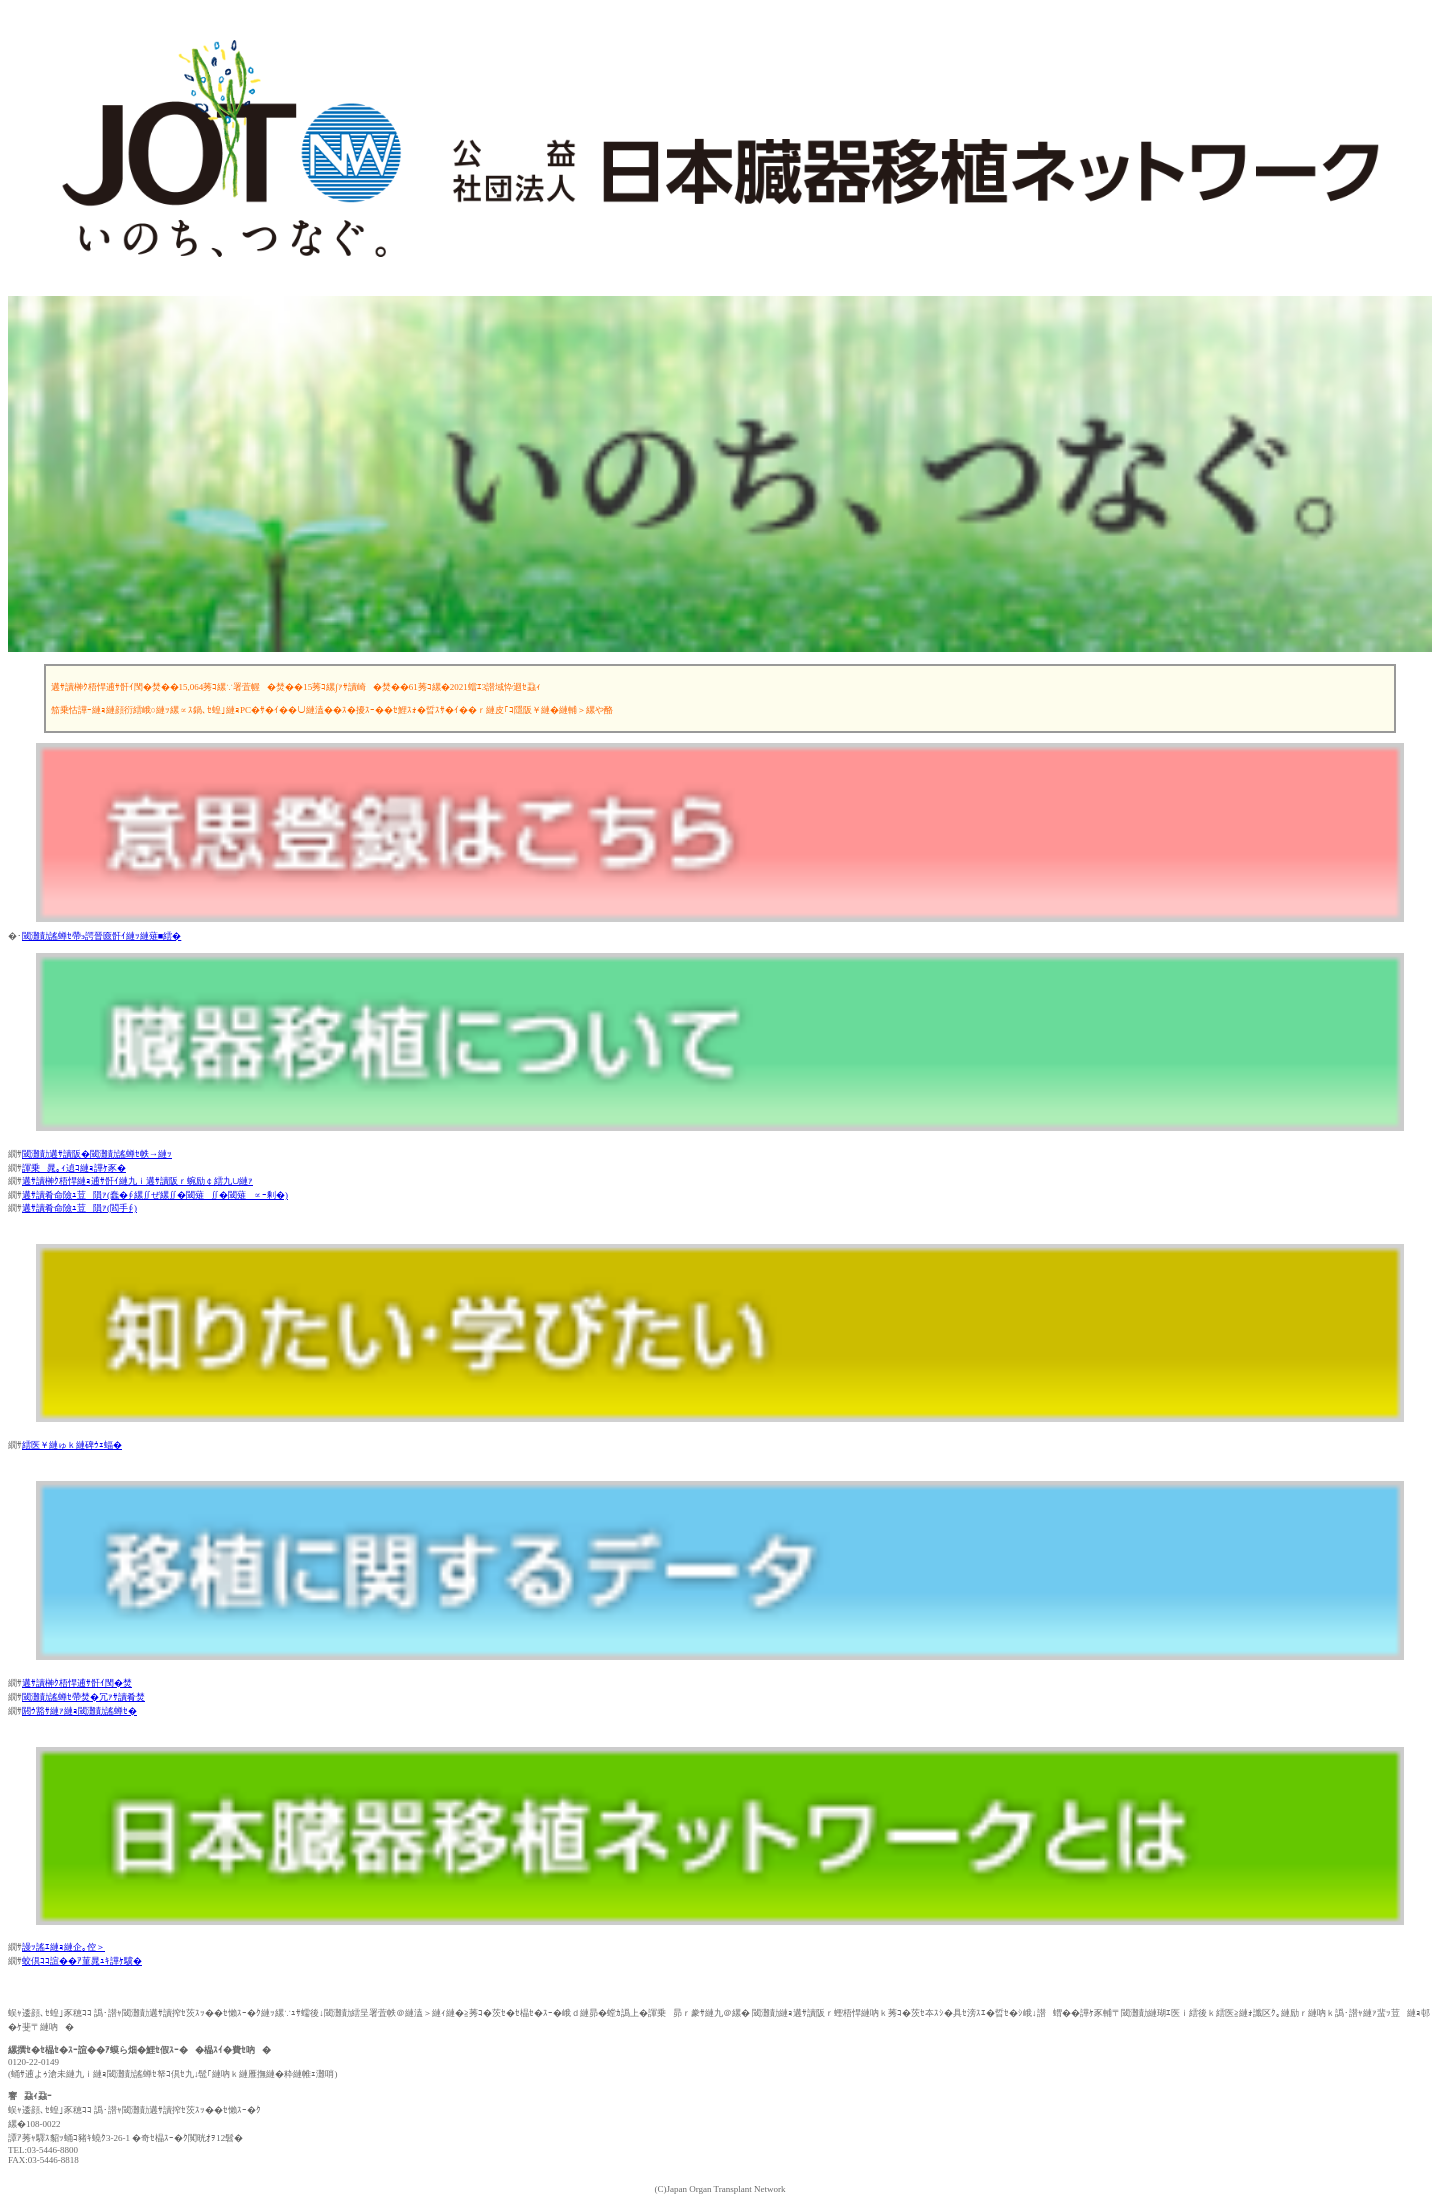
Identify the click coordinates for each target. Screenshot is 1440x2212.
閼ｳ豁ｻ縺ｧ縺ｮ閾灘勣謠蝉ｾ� (79, 1711)
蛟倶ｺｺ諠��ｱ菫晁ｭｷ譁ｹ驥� (82, 1961)
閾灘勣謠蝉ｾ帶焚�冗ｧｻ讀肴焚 (83, 1697)
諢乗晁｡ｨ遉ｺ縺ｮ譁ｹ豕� (74, 1168)
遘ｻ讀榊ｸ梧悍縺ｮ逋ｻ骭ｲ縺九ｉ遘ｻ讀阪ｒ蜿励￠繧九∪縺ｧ (137, 1181)
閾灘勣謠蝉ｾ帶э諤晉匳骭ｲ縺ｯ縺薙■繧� (101, 936)
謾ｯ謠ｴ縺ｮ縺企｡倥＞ (63, 1947)
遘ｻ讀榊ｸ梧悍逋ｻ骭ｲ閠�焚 (77, 1683)
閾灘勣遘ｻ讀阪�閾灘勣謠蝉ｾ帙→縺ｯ (97, 1154)
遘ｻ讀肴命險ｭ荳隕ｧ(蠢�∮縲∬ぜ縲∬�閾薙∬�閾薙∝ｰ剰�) (155, 1195)
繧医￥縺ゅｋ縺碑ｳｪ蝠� (72, 1445)
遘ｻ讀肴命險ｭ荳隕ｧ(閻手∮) (79, 1208)
